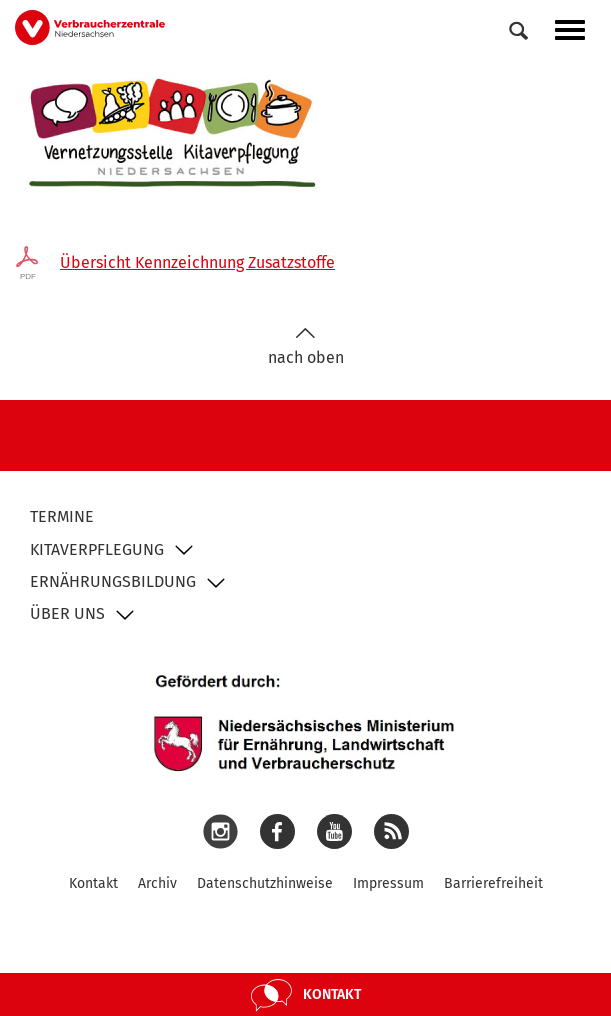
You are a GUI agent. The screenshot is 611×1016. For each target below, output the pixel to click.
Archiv (157, 883)
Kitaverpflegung (97, 549)
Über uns (67, 613)
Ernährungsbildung (113, 581)
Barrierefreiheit (493, 883)
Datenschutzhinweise (265, 883)
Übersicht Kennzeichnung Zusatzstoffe (197, 262)
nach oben (306, 346)
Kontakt (93, 883)
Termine (62, 516)
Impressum (388, 883)
